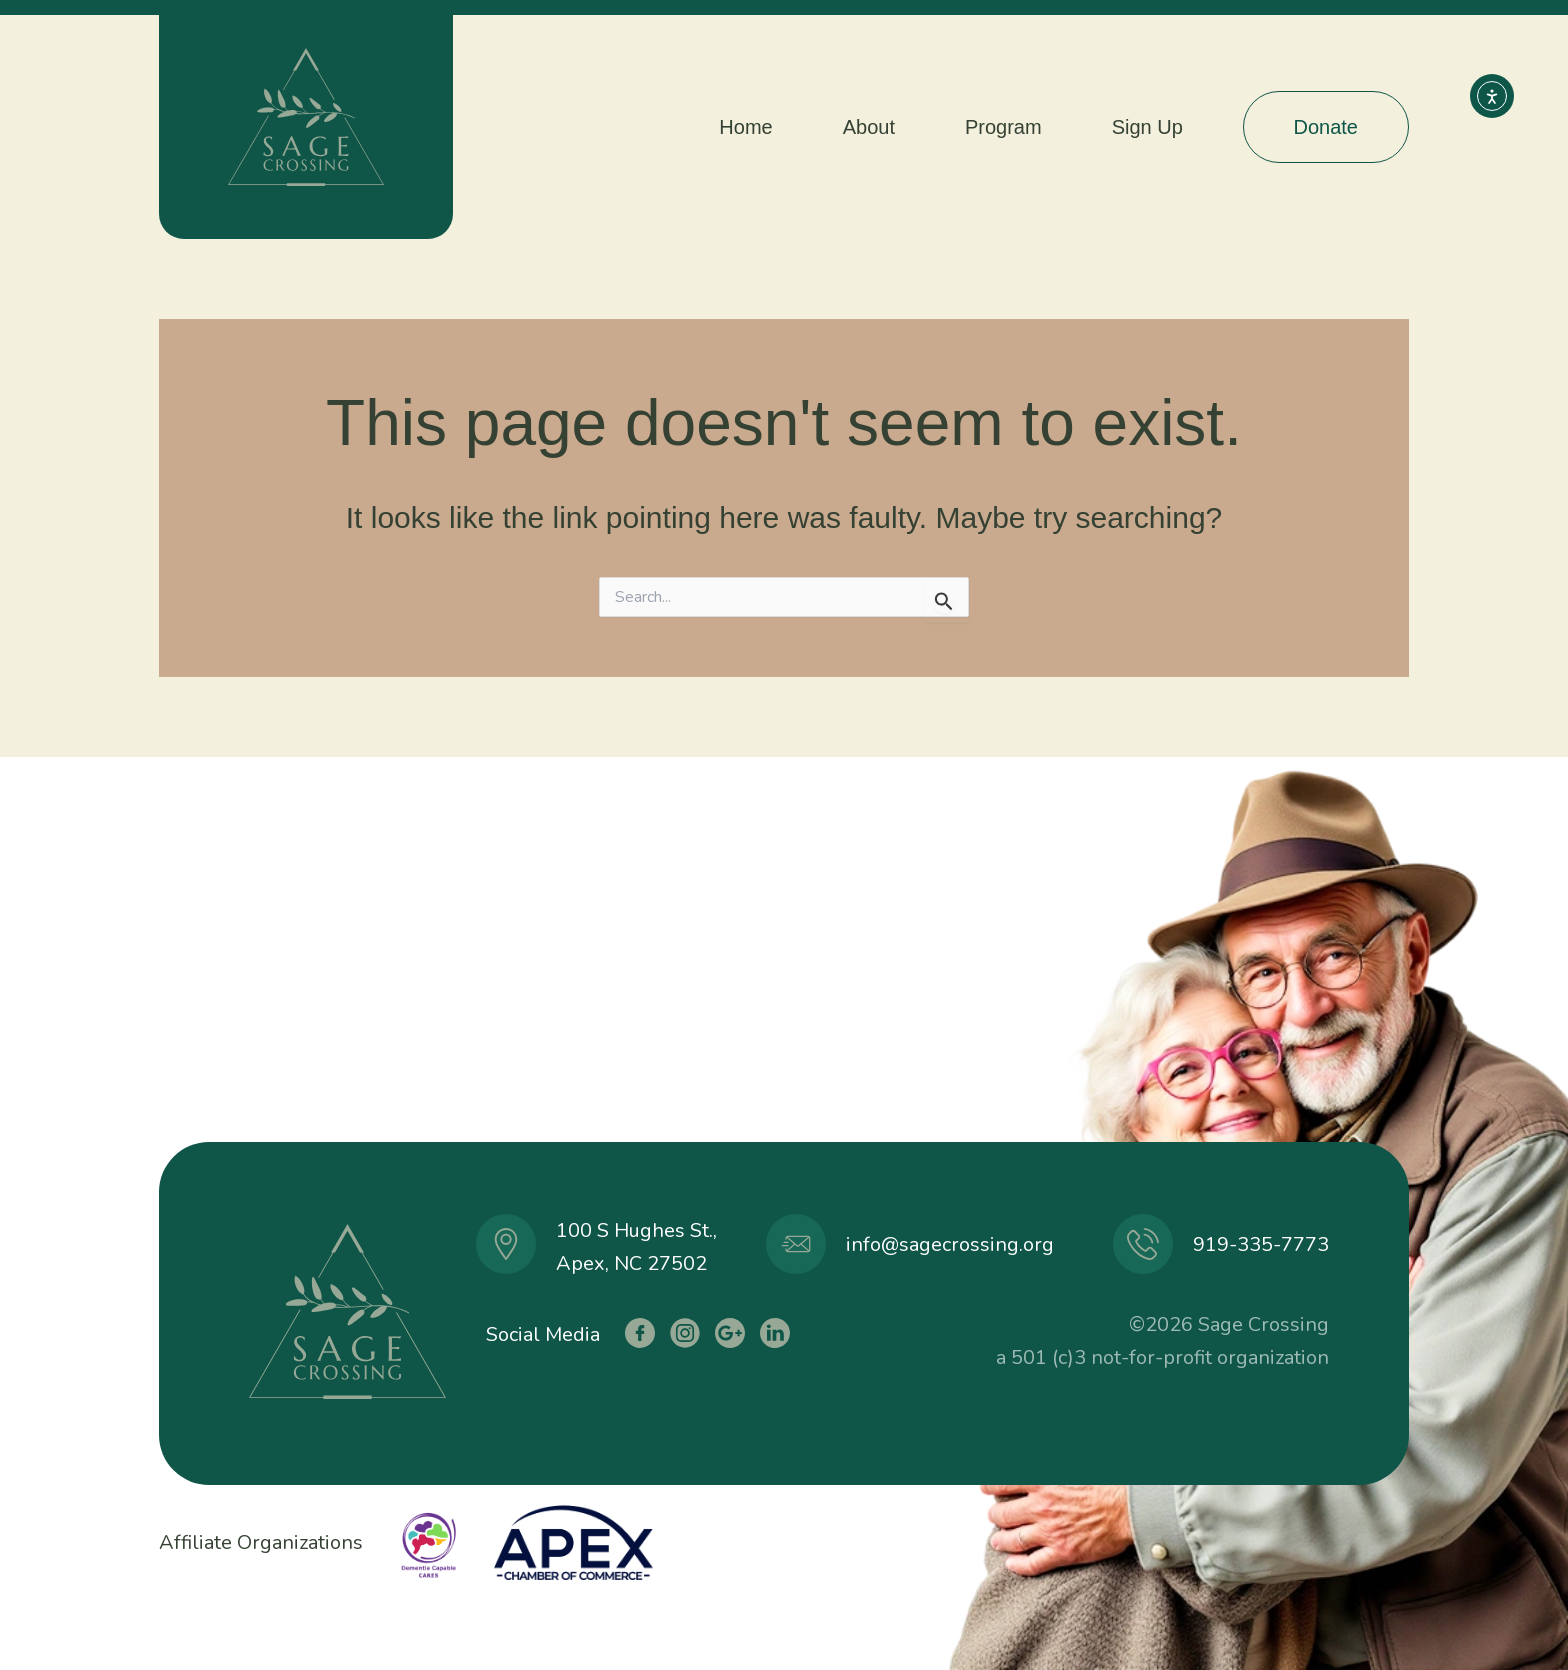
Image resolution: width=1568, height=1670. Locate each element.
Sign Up (1147, 127)
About (869, 127)
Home (745, 127)
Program (1003, 127)
